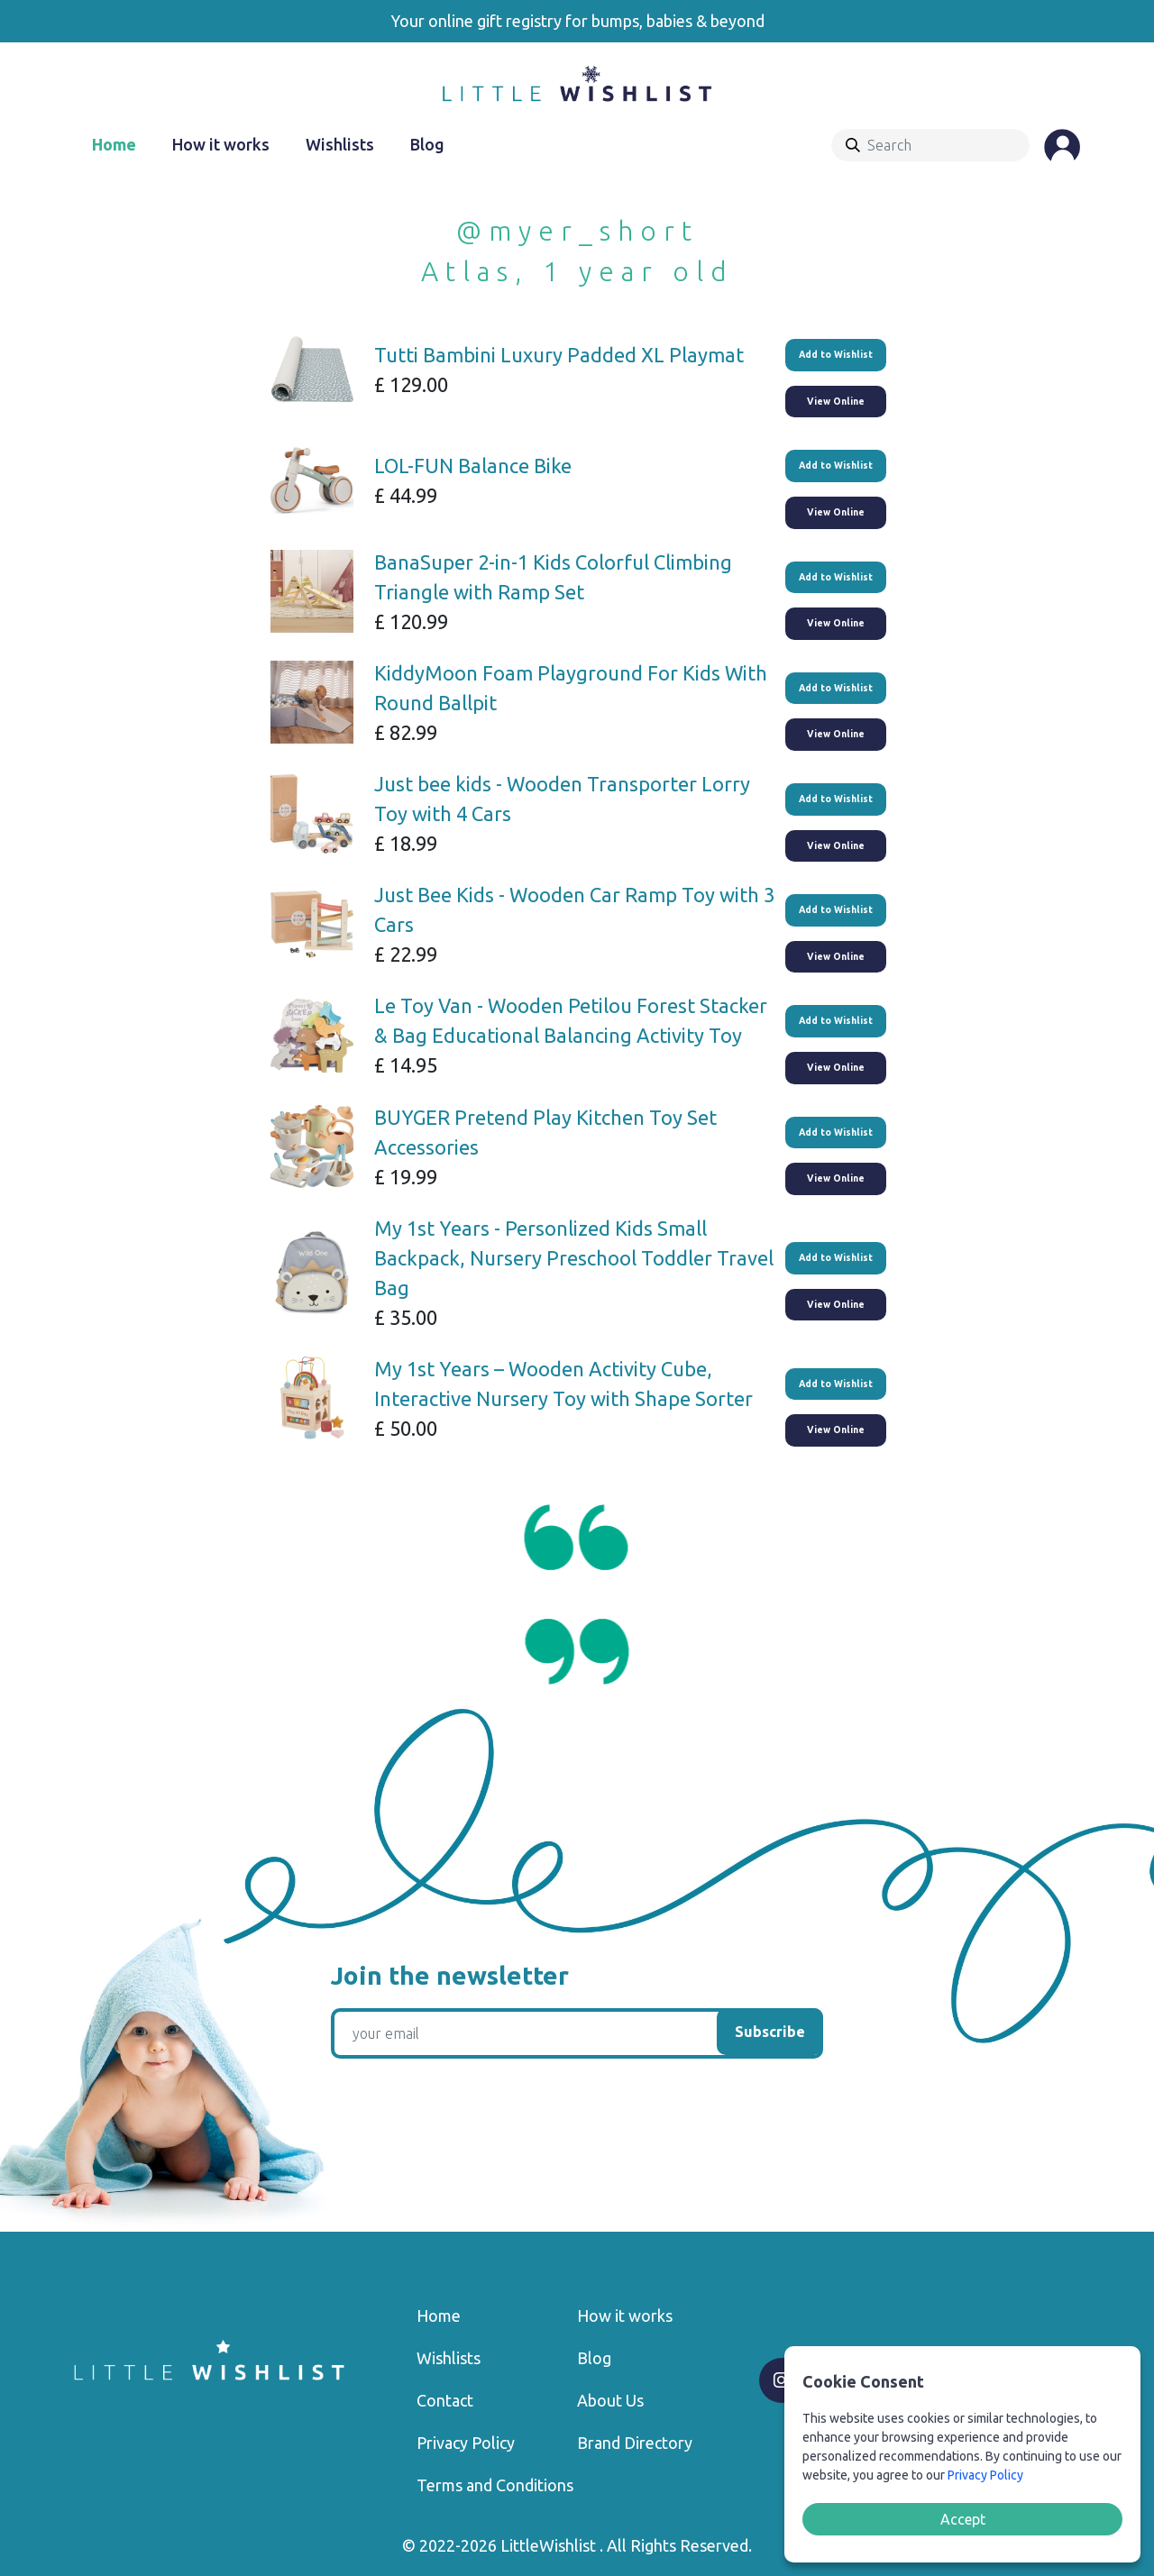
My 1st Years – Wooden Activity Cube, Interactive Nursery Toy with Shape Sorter (563, 1383)
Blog (427, 144)
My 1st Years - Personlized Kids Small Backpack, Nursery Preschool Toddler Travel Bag (574, 1258)
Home (114, 144)
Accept (962, 2519)
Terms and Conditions (495, 2485)
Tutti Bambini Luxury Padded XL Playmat (559, 354)
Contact (445, 2400)
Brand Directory (634, 2443)
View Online (836, 401)
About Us (610, 2400)
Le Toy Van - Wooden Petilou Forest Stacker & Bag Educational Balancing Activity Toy (570, 1020)
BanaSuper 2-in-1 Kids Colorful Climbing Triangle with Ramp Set (553, 577)
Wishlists (340, 144)
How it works (221, 144)
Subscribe (770, 2031)
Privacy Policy (466, 2443)
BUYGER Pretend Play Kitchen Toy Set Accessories (545, 1132)
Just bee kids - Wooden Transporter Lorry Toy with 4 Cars (562, 798)
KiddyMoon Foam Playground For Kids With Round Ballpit (570, 688)
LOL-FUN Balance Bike (473, 465)
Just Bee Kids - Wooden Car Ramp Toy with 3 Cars (574, 909)
